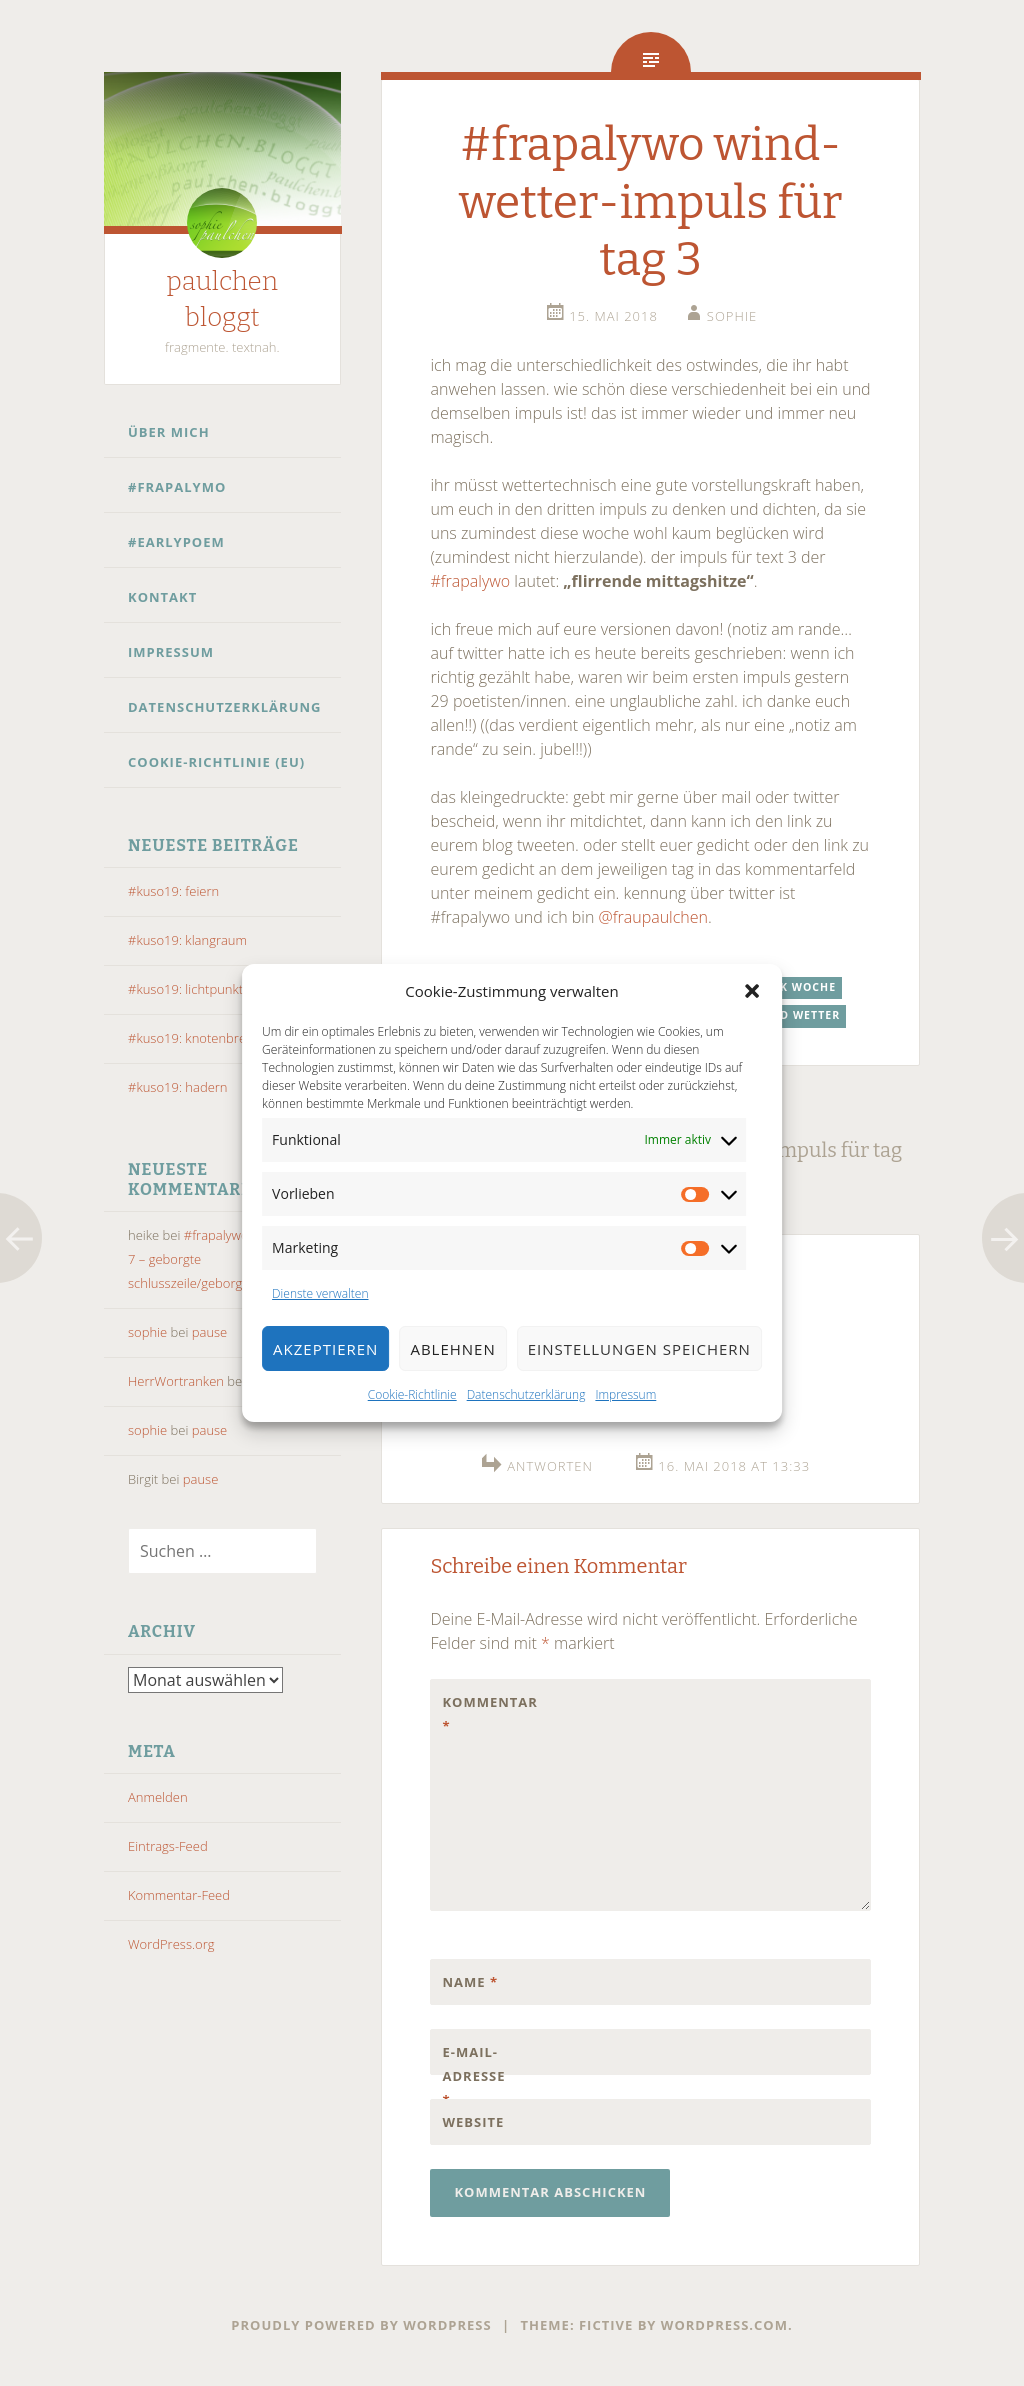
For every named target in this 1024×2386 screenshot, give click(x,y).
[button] (752, 991)
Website (473, 2122)
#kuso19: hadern (178, 1087)
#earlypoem (176, 542)
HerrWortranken (176, 1381)
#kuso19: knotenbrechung (205, 1038)
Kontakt (162, 597)
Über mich (169, 432)
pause (210, 1332)
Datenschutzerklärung (526, 1394)
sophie (147, 1332)
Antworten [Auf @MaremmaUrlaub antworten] (550, 1466)
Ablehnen (452, 1349)
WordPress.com (724, 2325)
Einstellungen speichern (639, 1349)
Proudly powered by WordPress (361, 2325)
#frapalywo (470, 581)
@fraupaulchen (653, 917)
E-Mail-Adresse (473, 2076)
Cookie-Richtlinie (412, 1394)
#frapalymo (177, 487)
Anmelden (158, 1797)
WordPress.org (171, 1944)
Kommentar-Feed (179, 1895)
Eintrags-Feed (168, 1846)
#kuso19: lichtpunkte (189, 989)
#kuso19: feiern (173, 891)
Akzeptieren (325, 1349)
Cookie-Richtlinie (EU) (216, 762)
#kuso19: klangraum (187, 940)
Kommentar (484, 1714)
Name (470, 1982)
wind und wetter (782, 1015)
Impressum (625, 1394)
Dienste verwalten (320, 1293)
